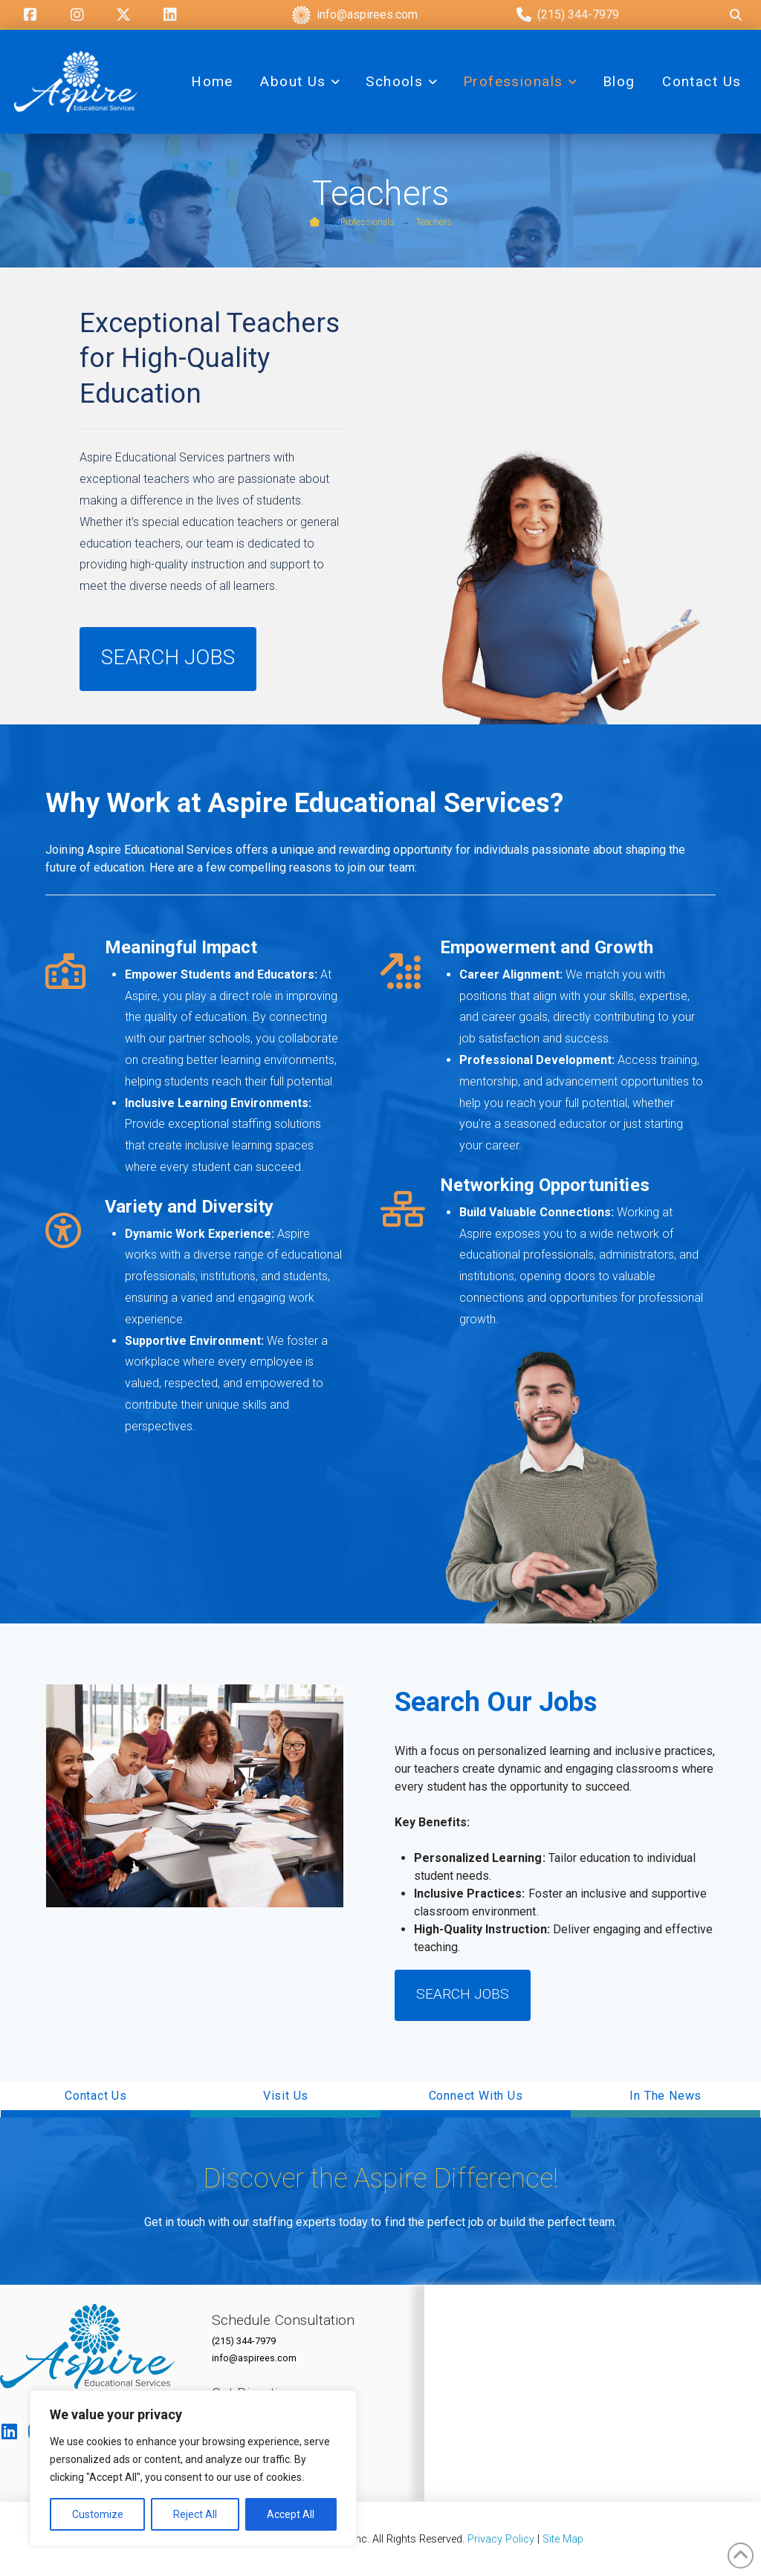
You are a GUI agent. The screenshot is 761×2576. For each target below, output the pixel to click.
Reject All (195, 2514)
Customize (97, 2514)
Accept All (290, 2514)
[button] (96, 2100)
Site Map (563, 2539)
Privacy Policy (500, 2539)
